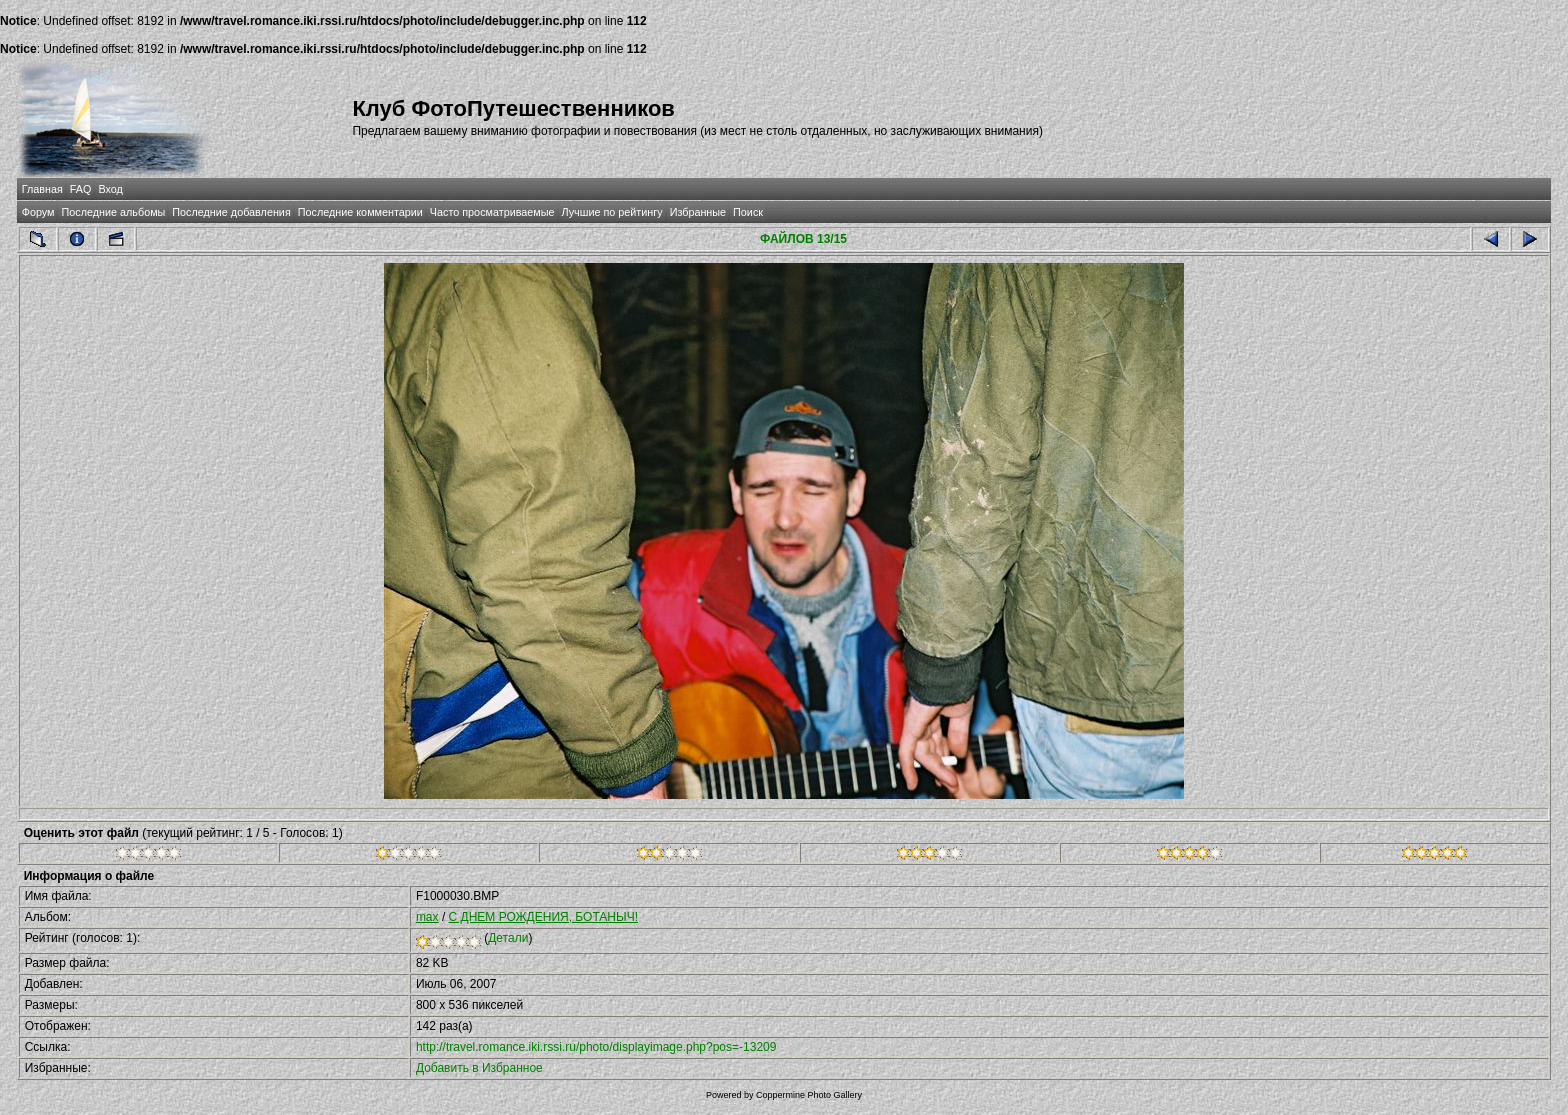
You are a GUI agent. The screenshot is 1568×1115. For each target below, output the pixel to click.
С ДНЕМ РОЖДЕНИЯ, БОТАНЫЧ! (543, 917)
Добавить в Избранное (479, 1068)
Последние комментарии (360, 212)
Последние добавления (231, 212)
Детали (508, 938)
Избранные (698, 212)
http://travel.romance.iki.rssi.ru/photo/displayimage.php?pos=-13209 (596, 1047)
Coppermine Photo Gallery (809, 1095)
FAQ (81, 189)
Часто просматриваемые (492, 212)
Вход (110, 189)
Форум (38, 212)
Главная (42, 189)
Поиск (748, 212)
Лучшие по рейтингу (612, 212)
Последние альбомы (113, 212)
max (427, 917)
